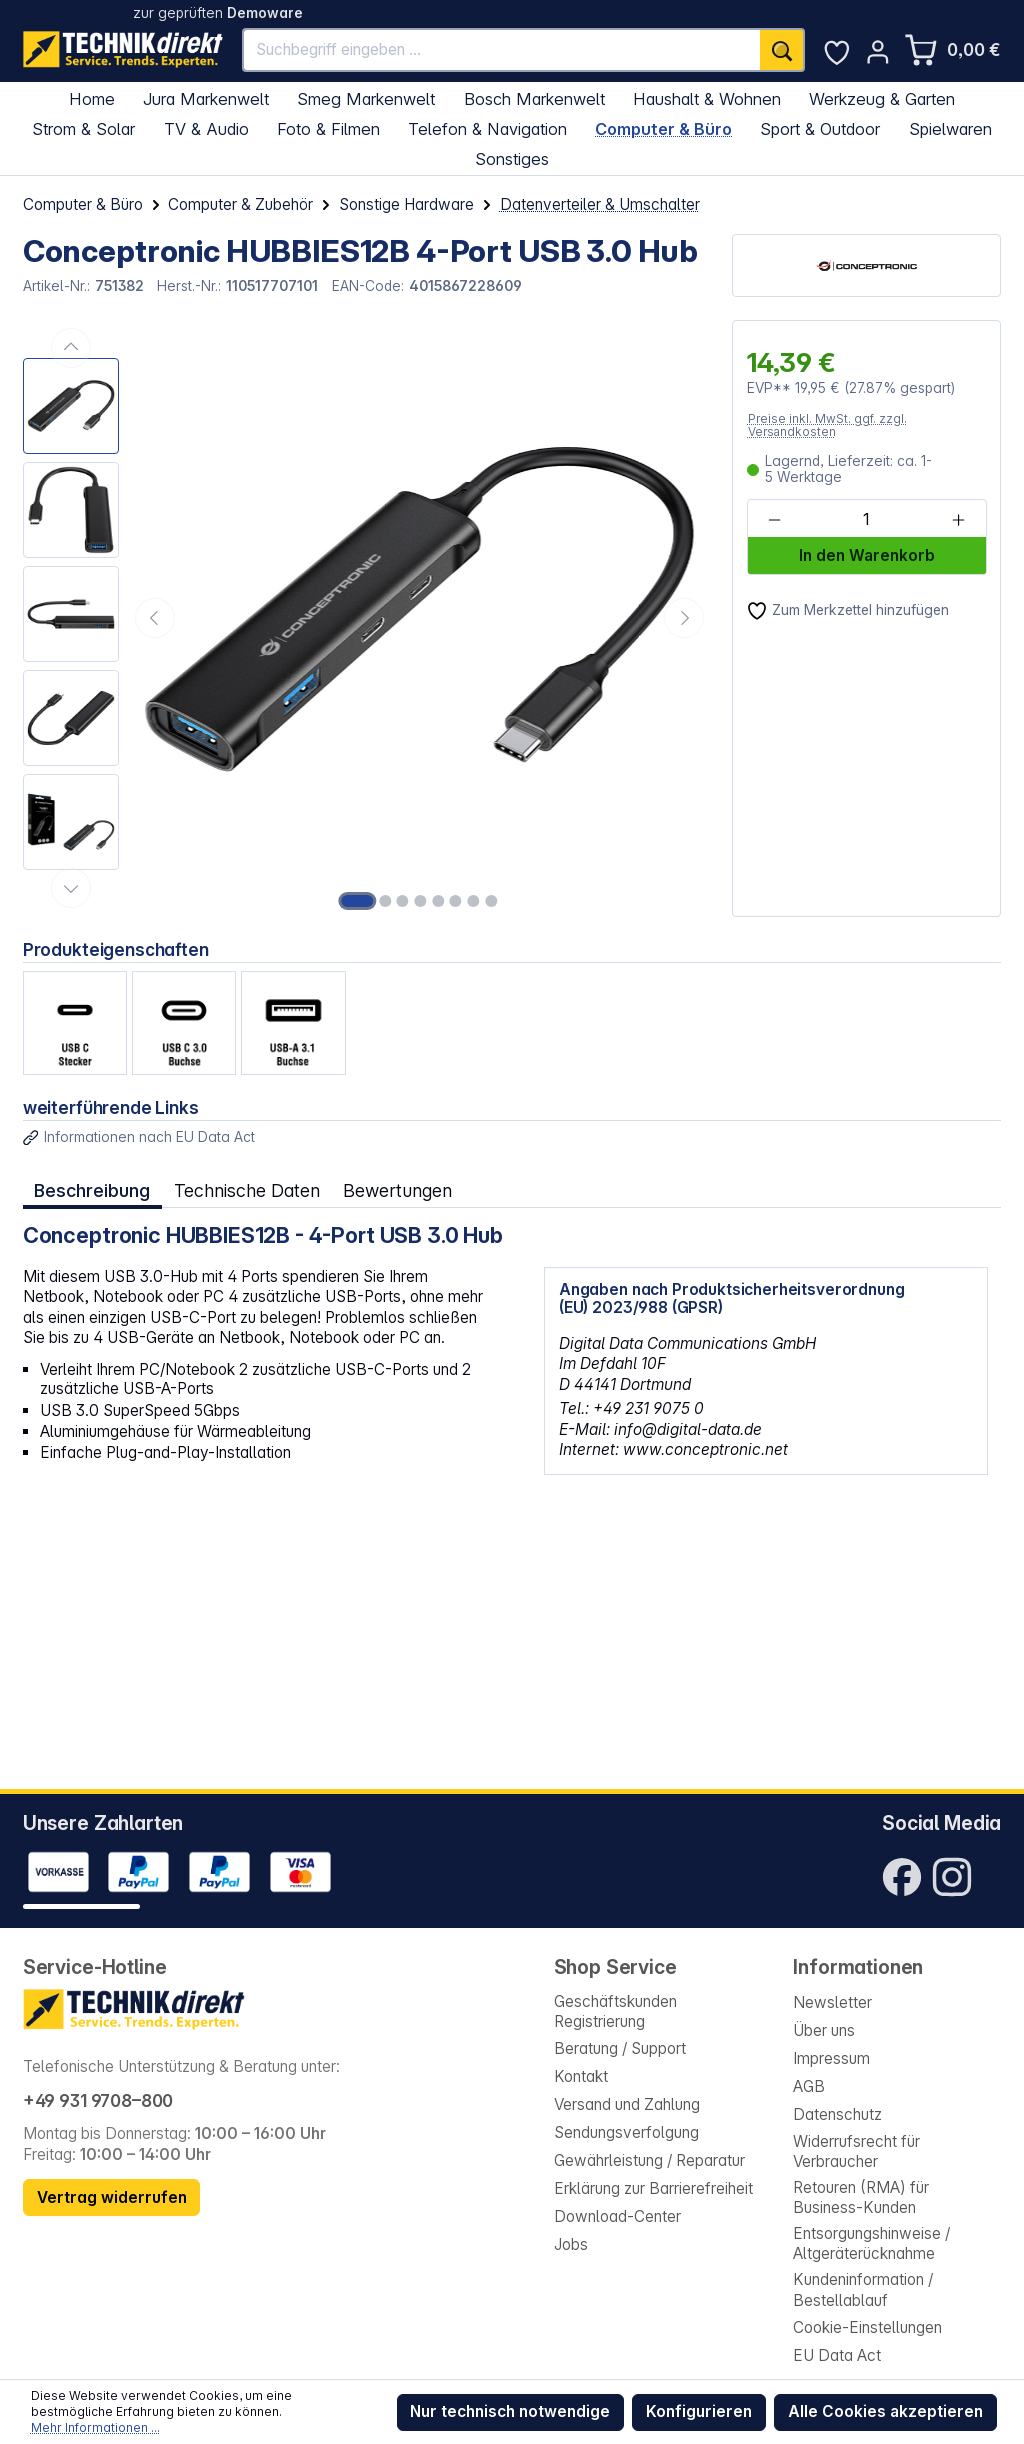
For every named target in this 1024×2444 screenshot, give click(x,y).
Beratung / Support (620, 2048)
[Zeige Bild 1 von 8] (358, 901)
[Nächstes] (684, 618)
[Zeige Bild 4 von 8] (420, 901)
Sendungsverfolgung (626, 2132)
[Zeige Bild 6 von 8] (456, 901)
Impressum (831, 2058)
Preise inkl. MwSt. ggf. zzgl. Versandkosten (827, 425)
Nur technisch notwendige (510, 2411)
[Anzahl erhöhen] (958, 519)
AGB (809, 2086)
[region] (366, 618)
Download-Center (617, 2216)
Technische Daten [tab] (247, 1190)
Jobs (571, 2244)
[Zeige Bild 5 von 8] (438, 901)
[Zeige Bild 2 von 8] (385, 901)
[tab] (92, 1190)
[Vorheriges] (155, 618)
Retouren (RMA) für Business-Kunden (861, 2197)
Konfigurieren (699, 2411)
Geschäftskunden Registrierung (615, 2011)
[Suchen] (782, 50)
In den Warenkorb (867, 555)
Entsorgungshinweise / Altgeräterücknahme (871, 2243)
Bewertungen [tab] (397, 1190)
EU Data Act (837, 2355)
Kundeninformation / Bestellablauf (863, 2289)
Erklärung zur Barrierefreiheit (653, 2188)
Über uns (824, 2030)
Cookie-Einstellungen (867, 2327)
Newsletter (832, 2002)
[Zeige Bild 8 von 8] (491, 901)
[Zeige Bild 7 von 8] (473, 901)
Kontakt (581, 2076)
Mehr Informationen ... (95, 2427)
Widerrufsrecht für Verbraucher (856, 2151)
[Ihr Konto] (878, 52)
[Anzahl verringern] (774, 519)
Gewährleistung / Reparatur (649, 2160)
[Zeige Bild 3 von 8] (403, 901)
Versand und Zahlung (627, 2104)
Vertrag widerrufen (112, 2197)
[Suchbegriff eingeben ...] (502, 50)
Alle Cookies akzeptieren (885, 2411)
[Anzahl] (866, 519)
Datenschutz (837, 2114)
